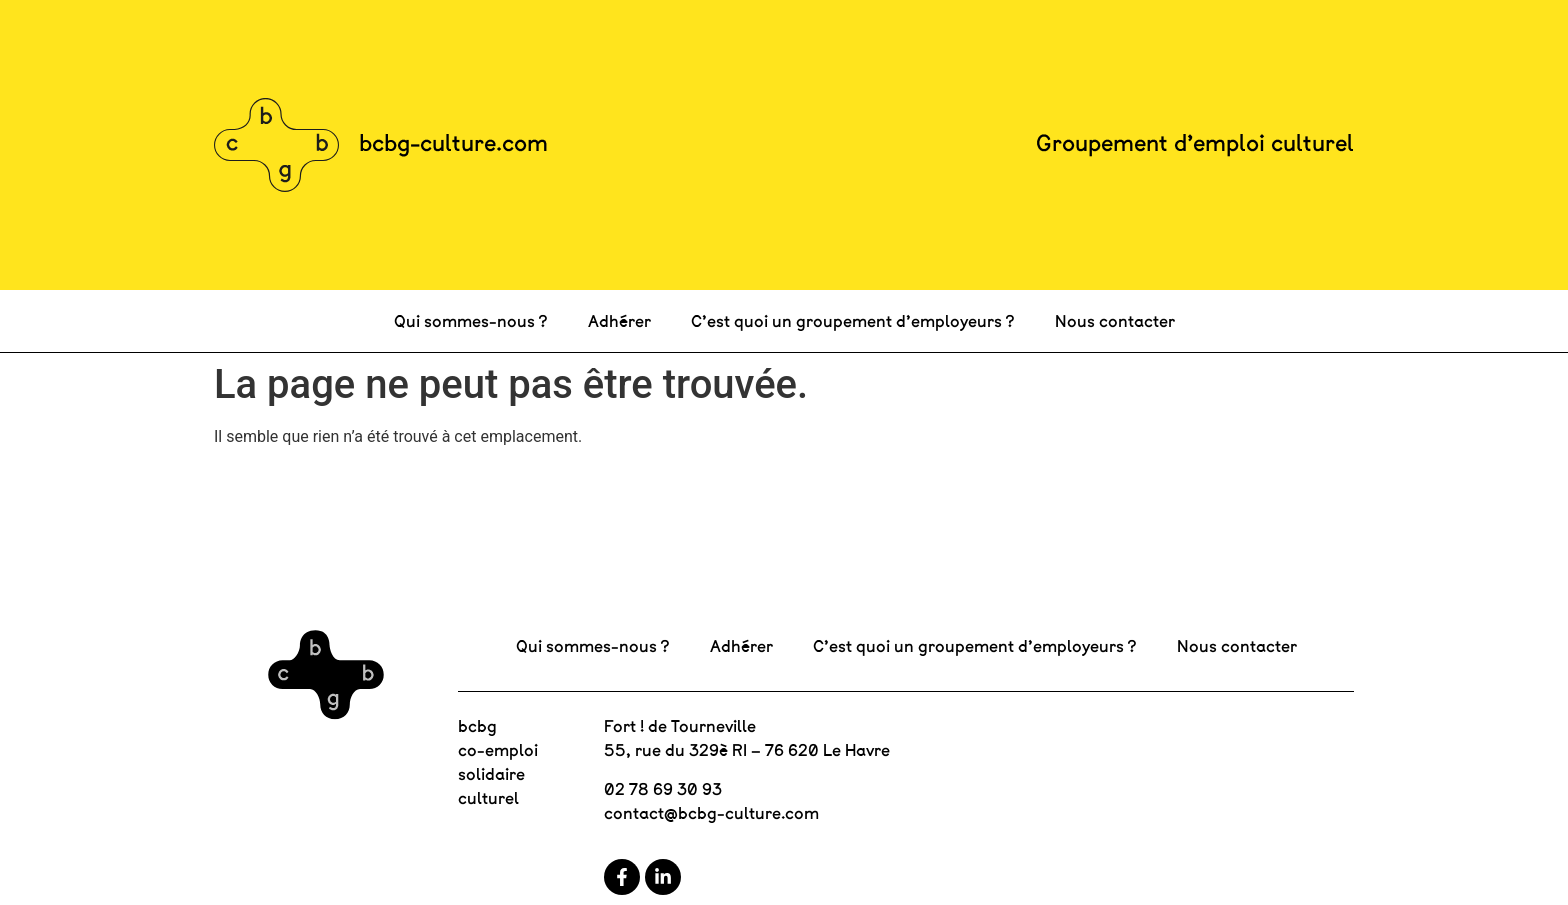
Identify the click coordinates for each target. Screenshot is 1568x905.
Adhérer (619, 321)
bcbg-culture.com (453, 142)
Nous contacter (1115, 321)
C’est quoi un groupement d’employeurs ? (853, 321)
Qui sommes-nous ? (471, 321)
